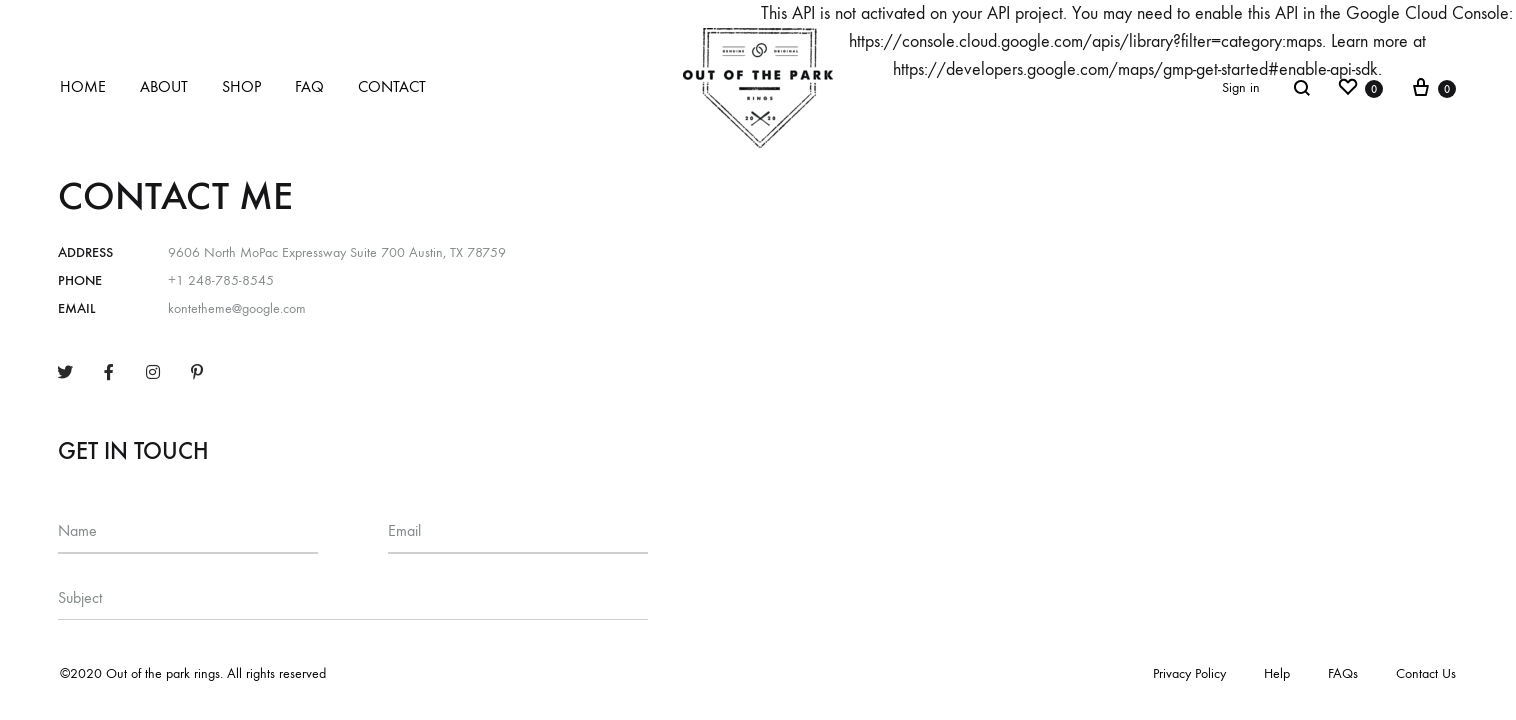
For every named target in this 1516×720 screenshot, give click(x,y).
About (164, 86)
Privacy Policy (1189, 673)
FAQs (1343, 673)
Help (1277, 673)
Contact (392, 86)
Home (83, 86)
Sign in (1241, 87)
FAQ (309, 86)
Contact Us (1426, 673)
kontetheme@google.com (237, 308)
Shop (241, 86)
